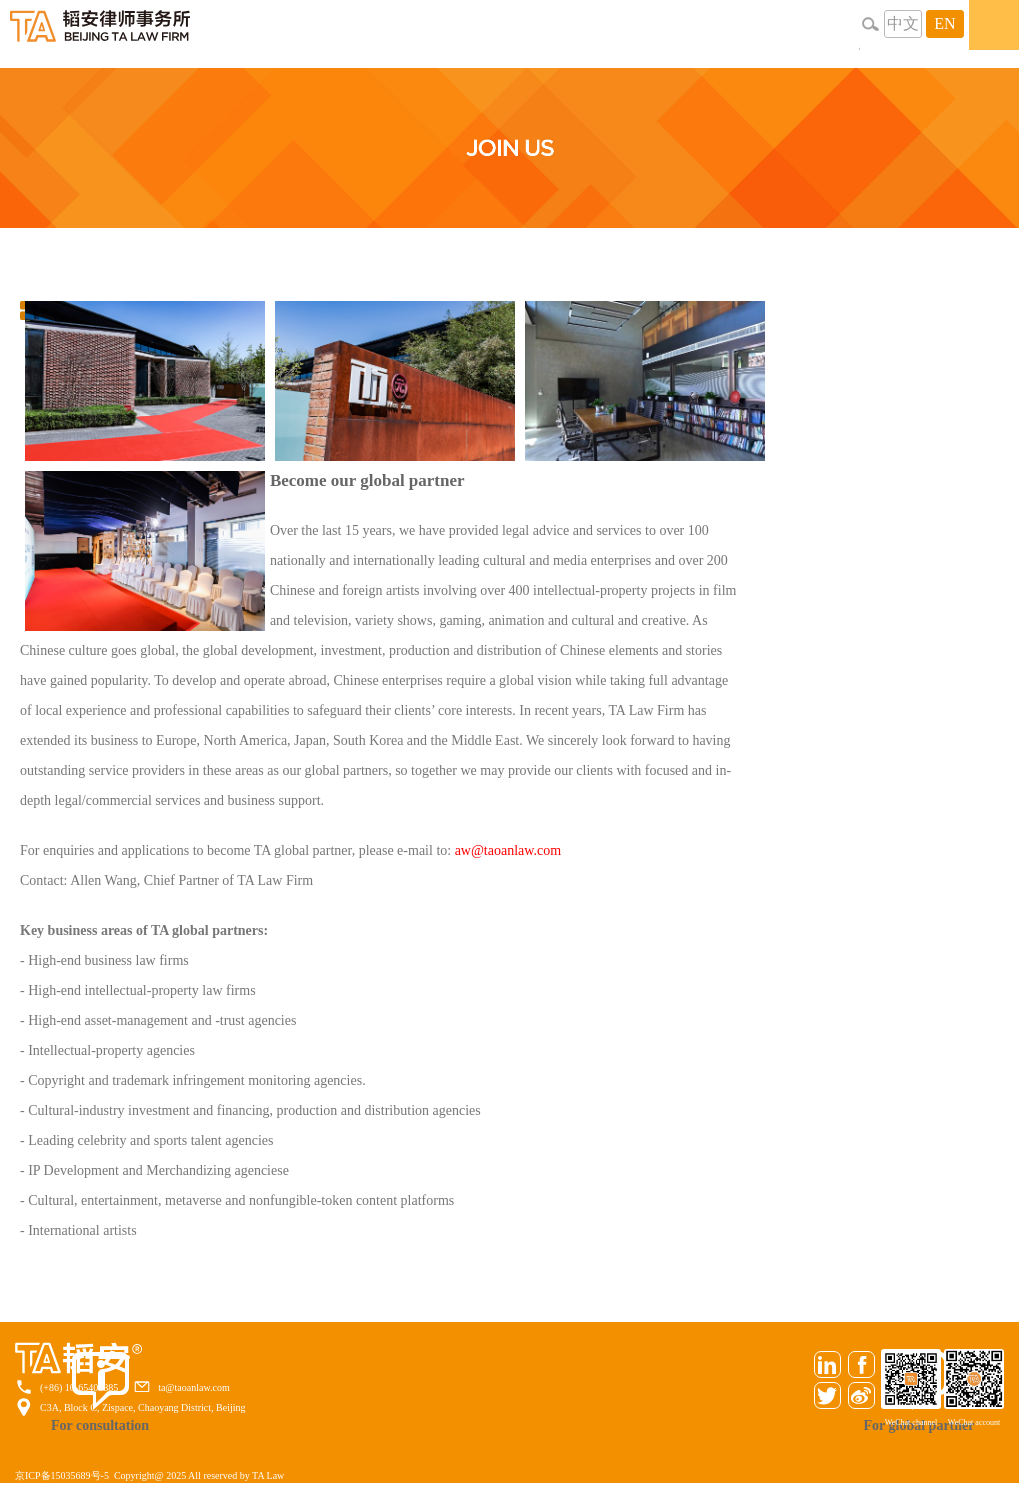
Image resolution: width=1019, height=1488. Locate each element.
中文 (903, 23)
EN (944, 23)
